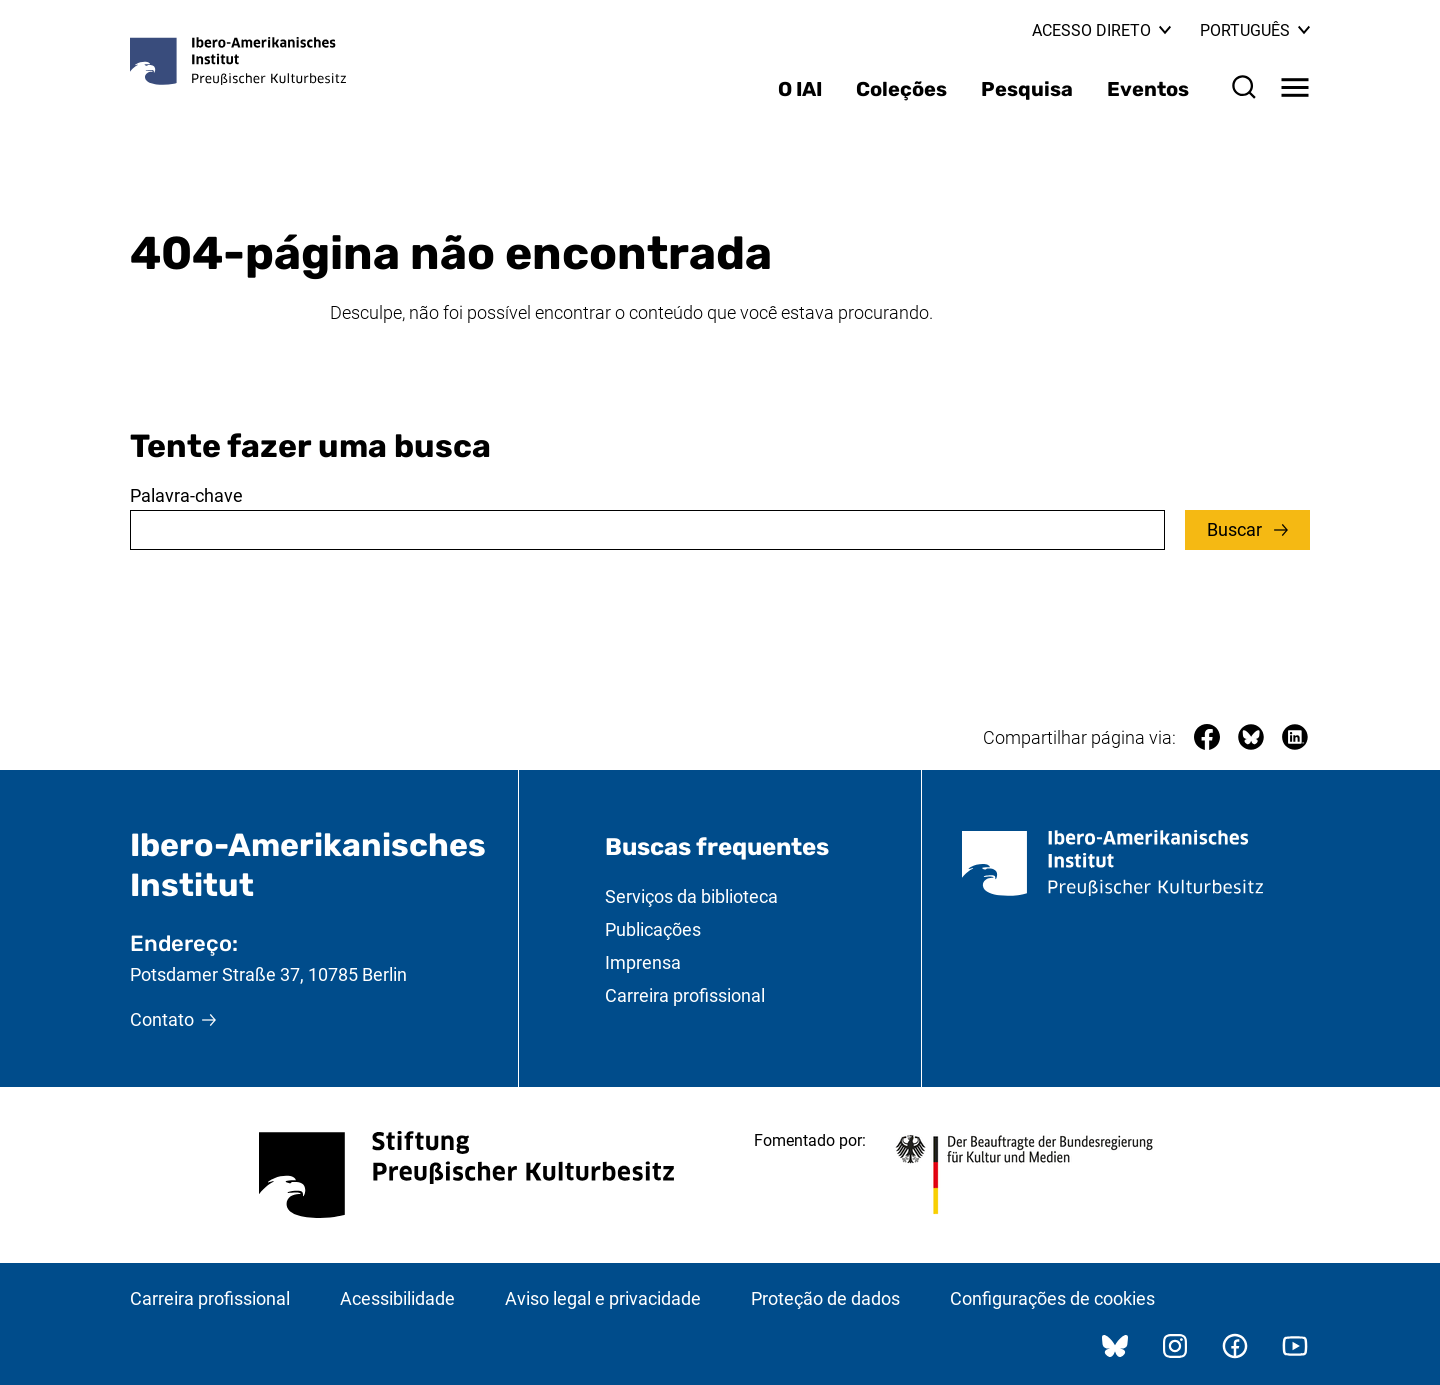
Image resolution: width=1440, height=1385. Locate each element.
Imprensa (643, 962)
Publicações (653, 929)
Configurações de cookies (1052, 1298)
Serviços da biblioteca (691, 896)
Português (1255, 30)
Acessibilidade (397, 1298)
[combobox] (647, 530)
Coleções (901, 89)
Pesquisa (1027, 89)
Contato (162, 1019)
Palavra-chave (186, 495)
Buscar (1236, 529)
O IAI (800, 89)
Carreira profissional (685, 995)
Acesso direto (1101, 30)
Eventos (1148, 89)
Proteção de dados (825, 1298)
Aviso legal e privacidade (603, 1298)
